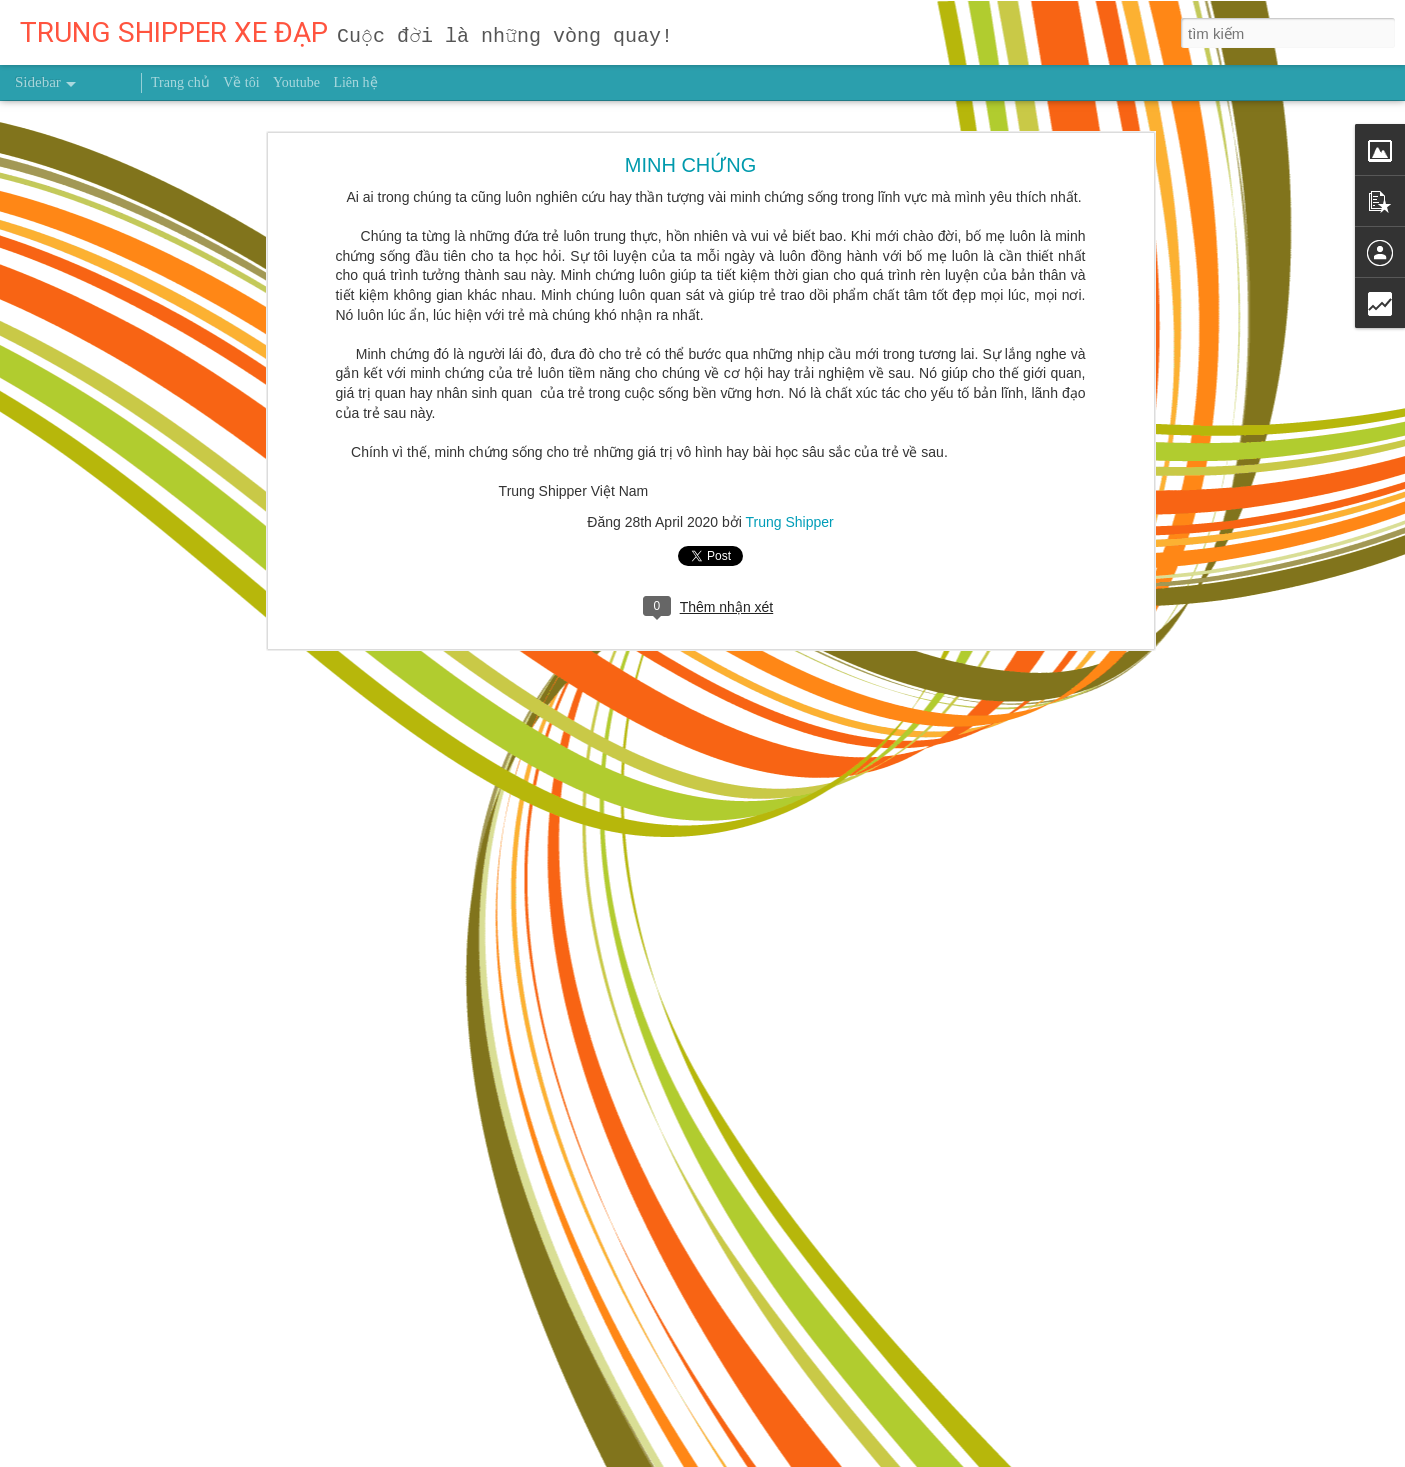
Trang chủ (180, 82)
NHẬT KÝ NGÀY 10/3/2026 (122, 1382)
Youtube (296, 82)
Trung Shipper (790, 386)
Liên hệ (355, 82)
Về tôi (241, 82)
